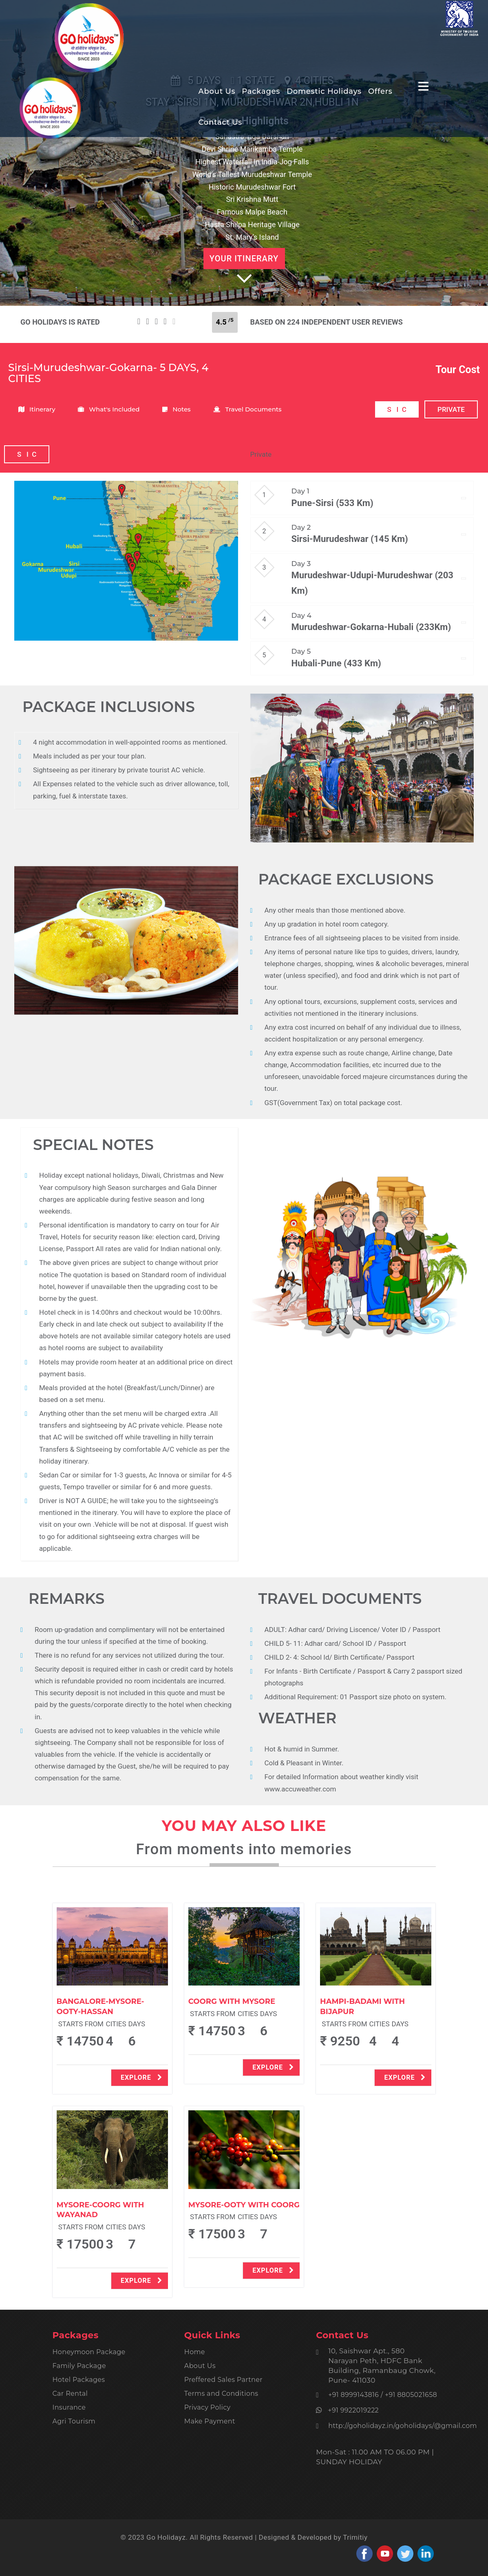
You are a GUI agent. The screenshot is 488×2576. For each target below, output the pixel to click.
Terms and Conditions (221, 2393)
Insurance (69, 2407)
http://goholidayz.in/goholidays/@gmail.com (402, 2426)
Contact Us (221, 122)
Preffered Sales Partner (223, 2380)
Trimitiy (355, 2537)
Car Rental (70, 2393)
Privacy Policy (207, 2407)
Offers (380, 91)
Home (194, 2352)
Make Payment (209, 2421)
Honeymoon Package (89, 2352)
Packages (261, 91)
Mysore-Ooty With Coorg (244, 2204)
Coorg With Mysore (231, 2001)
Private (261, 454)
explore (141, 2077)
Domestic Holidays (324, 91)
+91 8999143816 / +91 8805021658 (382, 2395)
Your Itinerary (244, 258)
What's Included (108, 409)
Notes (176, 409)
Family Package (79, 2366)
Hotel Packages (79, 2380)
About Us (217, 91)
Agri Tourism (74, 2421)
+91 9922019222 (351, 2410)
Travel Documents (247, 409)
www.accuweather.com (300, 1789)
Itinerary (36, 409)
